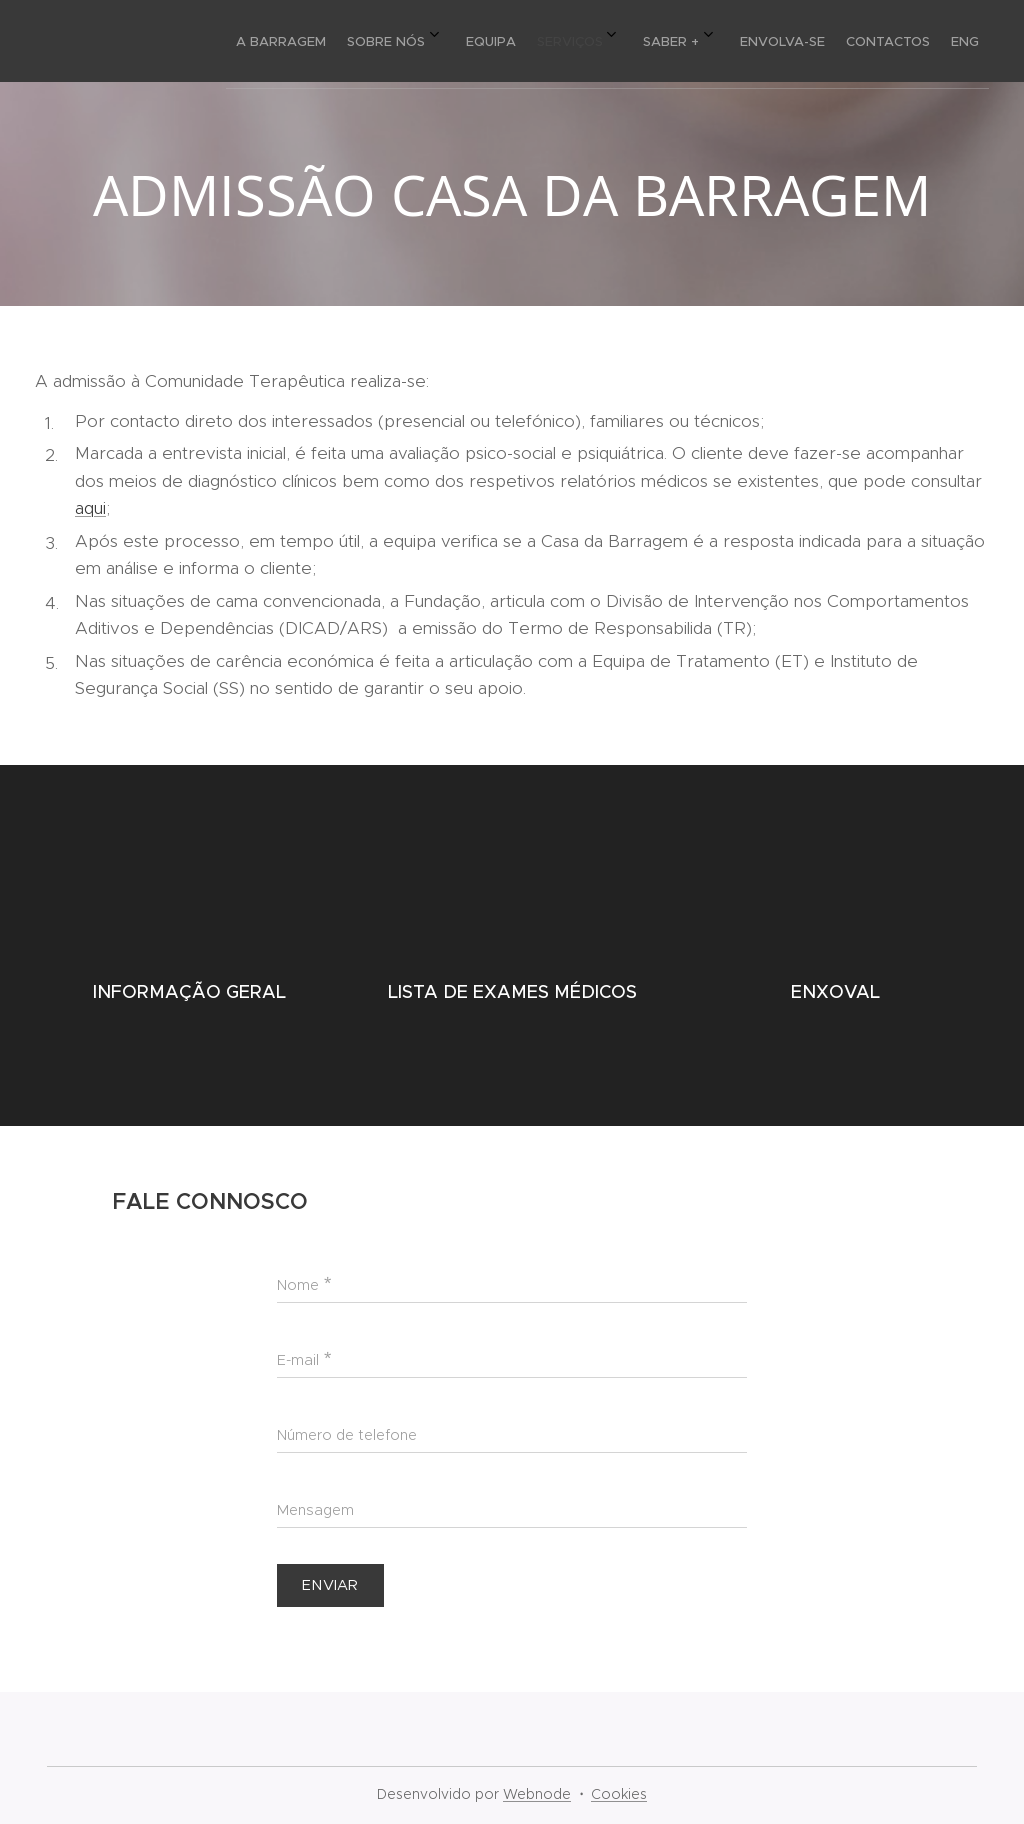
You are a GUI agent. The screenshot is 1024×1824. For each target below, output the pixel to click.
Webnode (537, 1794)
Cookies (619, 1794)
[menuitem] (677, 41)
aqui (90, 508)
